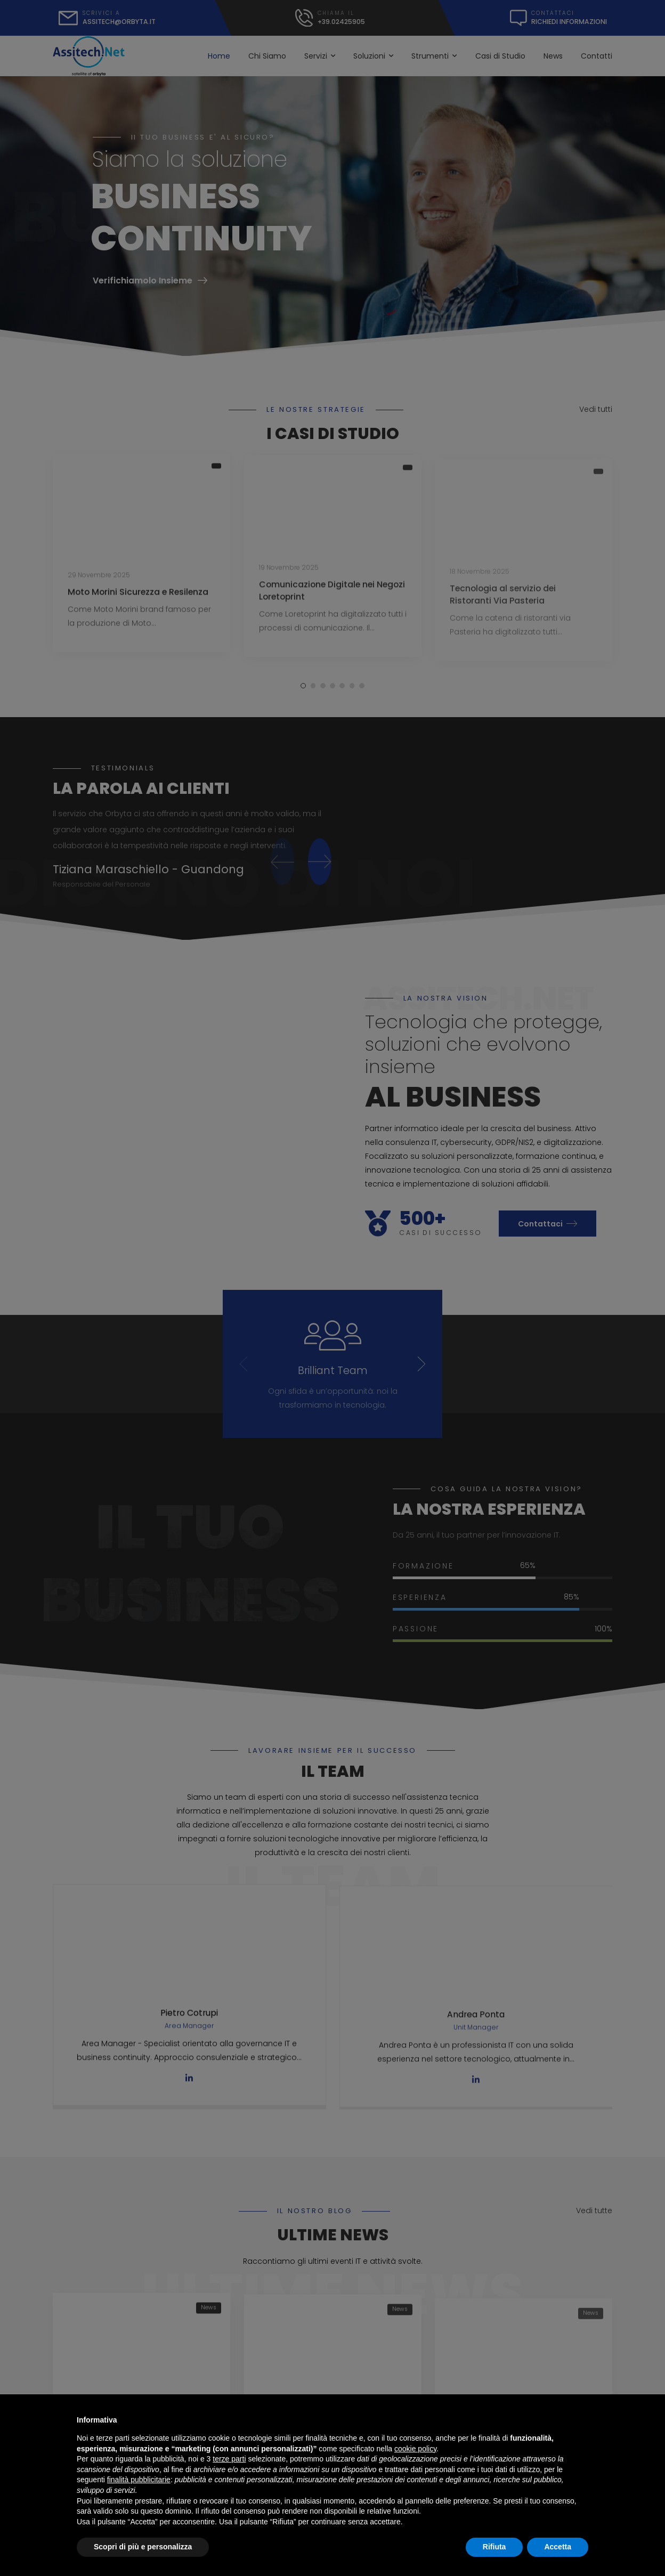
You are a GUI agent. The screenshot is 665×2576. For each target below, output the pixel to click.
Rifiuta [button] (494, 2546)
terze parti (229, 2459)
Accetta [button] (557, 2546)
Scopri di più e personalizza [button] (143, 2546)
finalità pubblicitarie (139, 2479)
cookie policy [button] (415, 2448)
